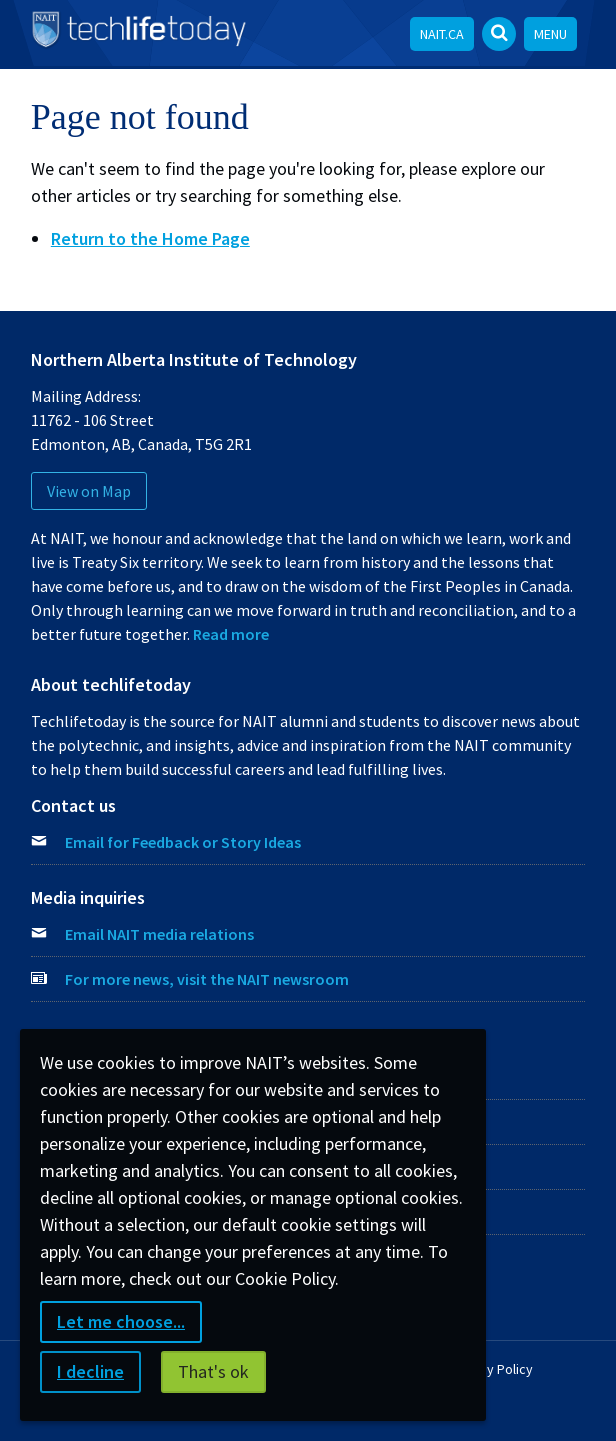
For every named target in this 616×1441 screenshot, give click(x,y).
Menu (550, 34)
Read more (231, 634)
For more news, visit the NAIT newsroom (207, 979)
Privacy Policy (491, 1369)
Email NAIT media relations (159, 934)
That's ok (213, 1371)
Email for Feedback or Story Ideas (183, 842)
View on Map (89, 491)
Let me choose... (121, 1321)
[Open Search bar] (499, 34)
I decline (90, 1371)
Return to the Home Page (150, 238)
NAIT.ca (442, 34)
